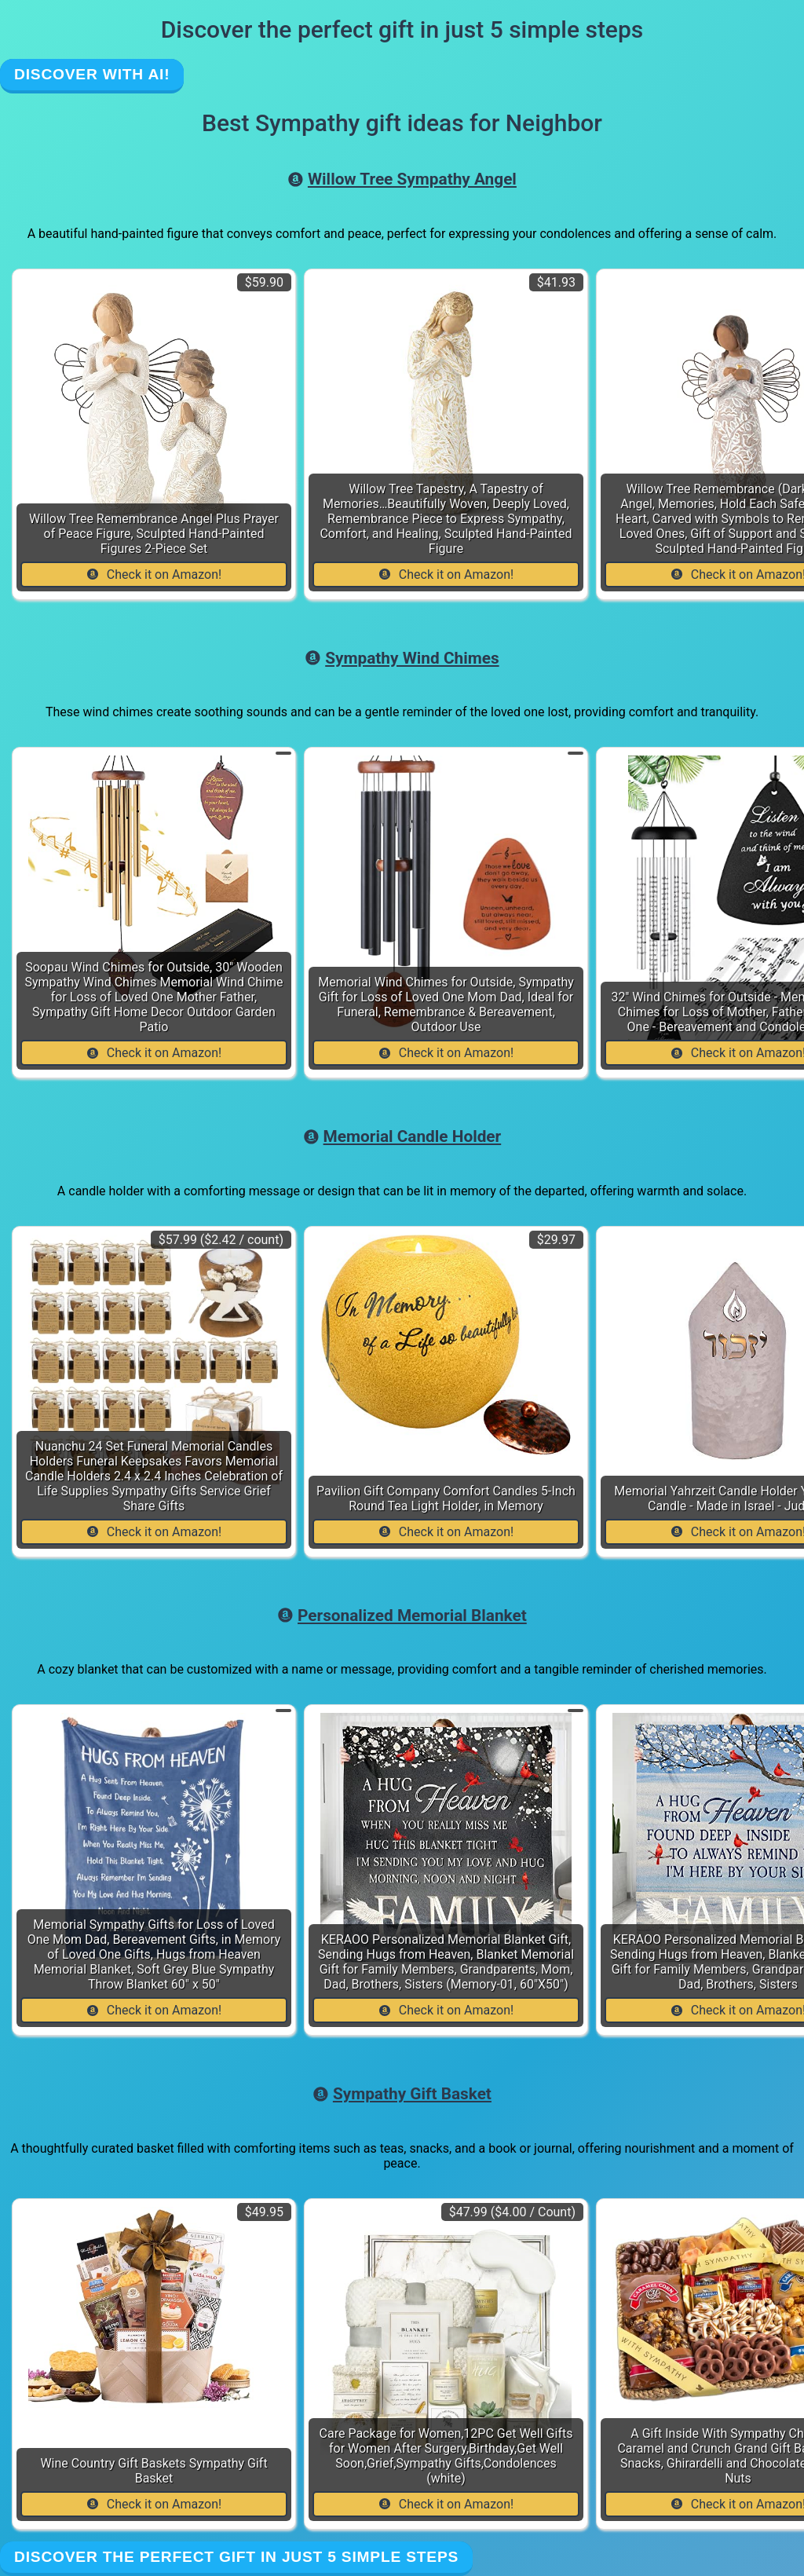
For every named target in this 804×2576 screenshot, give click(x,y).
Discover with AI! (92, 74)
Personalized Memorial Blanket (402, 1615)
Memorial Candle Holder (402, 1136)
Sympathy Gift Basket (402, 2093)
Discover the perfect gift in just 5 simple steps (236, 2557)
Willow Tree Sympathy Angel (402, 179)
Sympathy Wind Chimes (402, 658)
